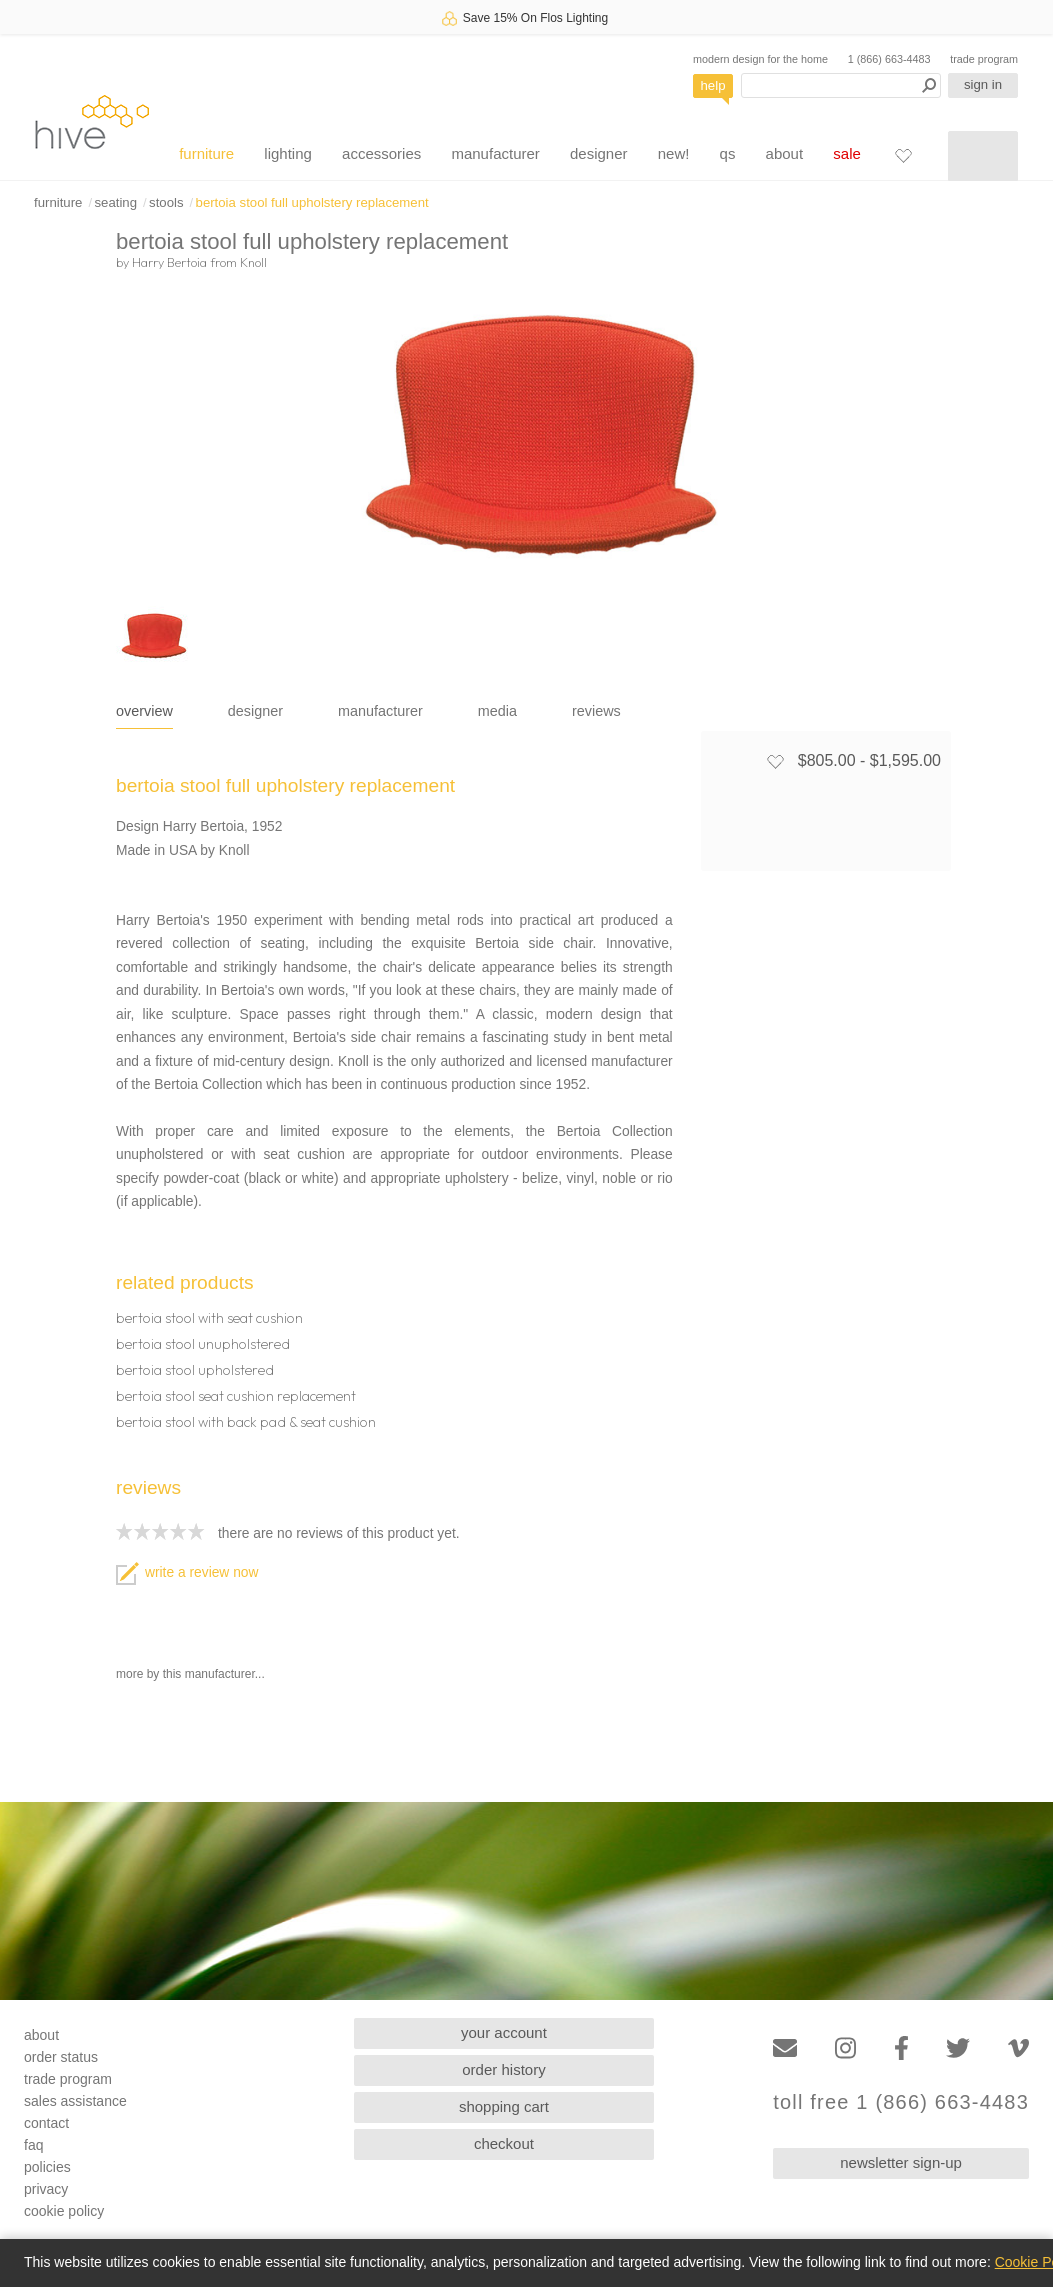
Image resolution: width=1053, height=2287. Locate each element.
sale (847, 153)
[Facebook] (901, 2048)
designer (599, 153)
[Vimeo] (1018, 2048)
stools (166, 202)
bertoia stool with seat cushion (209, 1318)
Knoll (253, 262)
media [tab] (497, 711)
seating (115, 202)
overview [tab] (144, 711)
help (713, 85)
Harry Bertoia (169, 262)
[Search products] (841, 85)
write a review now (187, 1572)
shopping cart (504, 2106)
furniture (206, 153)
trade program (984, 59)
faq (33, 2145)
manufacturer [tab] (380, 711)
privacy (46, 2189)
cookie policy (64, 2211)
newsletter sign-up (901, 2162)
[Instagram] (845, 2048)
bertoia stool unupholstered (203, 1344)
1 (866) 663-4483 (889, 59)
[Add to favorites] (775, 761)
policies (47, 2167)
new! (674, 153)
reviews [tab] (596, 711)
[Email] (785, 2048)
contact (46, 2123)
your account (504, 2032)
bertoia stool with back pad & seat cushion (246, 1422)
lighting (288, 153)
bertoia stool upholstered (195, 1370)
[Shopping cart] (983, 156)
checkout (504, 2143)
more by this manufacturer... (190, 1674)
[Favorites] (903, 155)
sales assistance (75, 2101)
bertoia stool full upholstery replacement (312, 202)
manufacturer (495, 153)
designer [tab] (255, 711)
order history (503, 2069)
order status (61, 2057)
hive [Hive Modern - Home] (92, 121)
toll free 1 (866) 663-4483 (901, 2102)
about (785, 153)
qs (728, 153)
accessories (381, 153)
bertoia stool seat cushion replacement (236, 1396)
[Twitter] (958, 2048)
